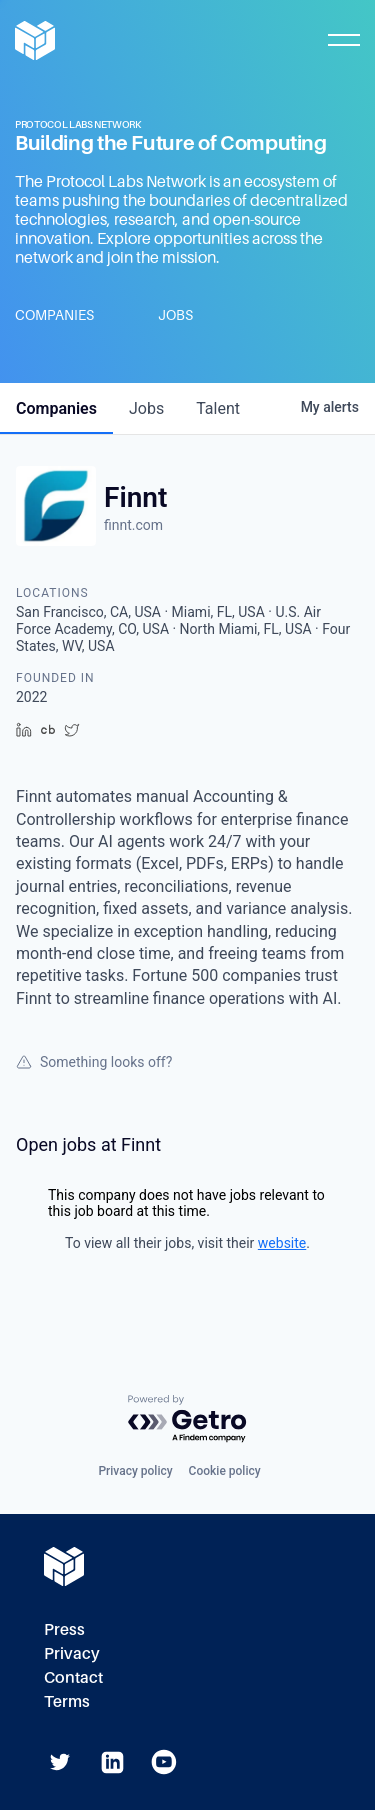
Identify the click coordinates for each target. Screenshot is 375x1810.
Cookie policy (225, 1471)
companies (56, 408)
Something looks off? (94, 1062)
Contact (73, 1677)
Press (64, 1629)
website (282, 1243)
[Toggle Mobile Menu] (344, 40)
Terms (67, 1701)
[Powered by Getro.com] (188, 1419)
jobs (146, 408)
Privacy (72, 1653)
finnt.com (133, 525)
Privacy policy (135, 1471)
